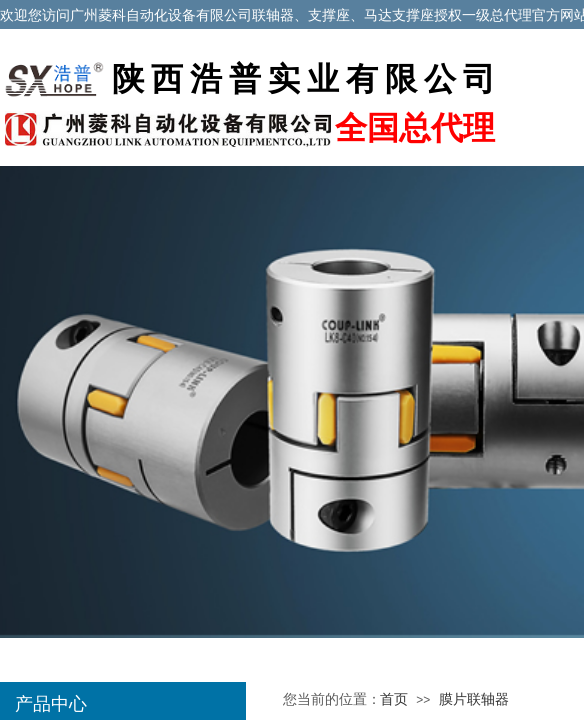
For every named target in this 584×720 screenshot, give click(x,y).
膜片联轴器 (474, 699)
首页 (394, 699)
